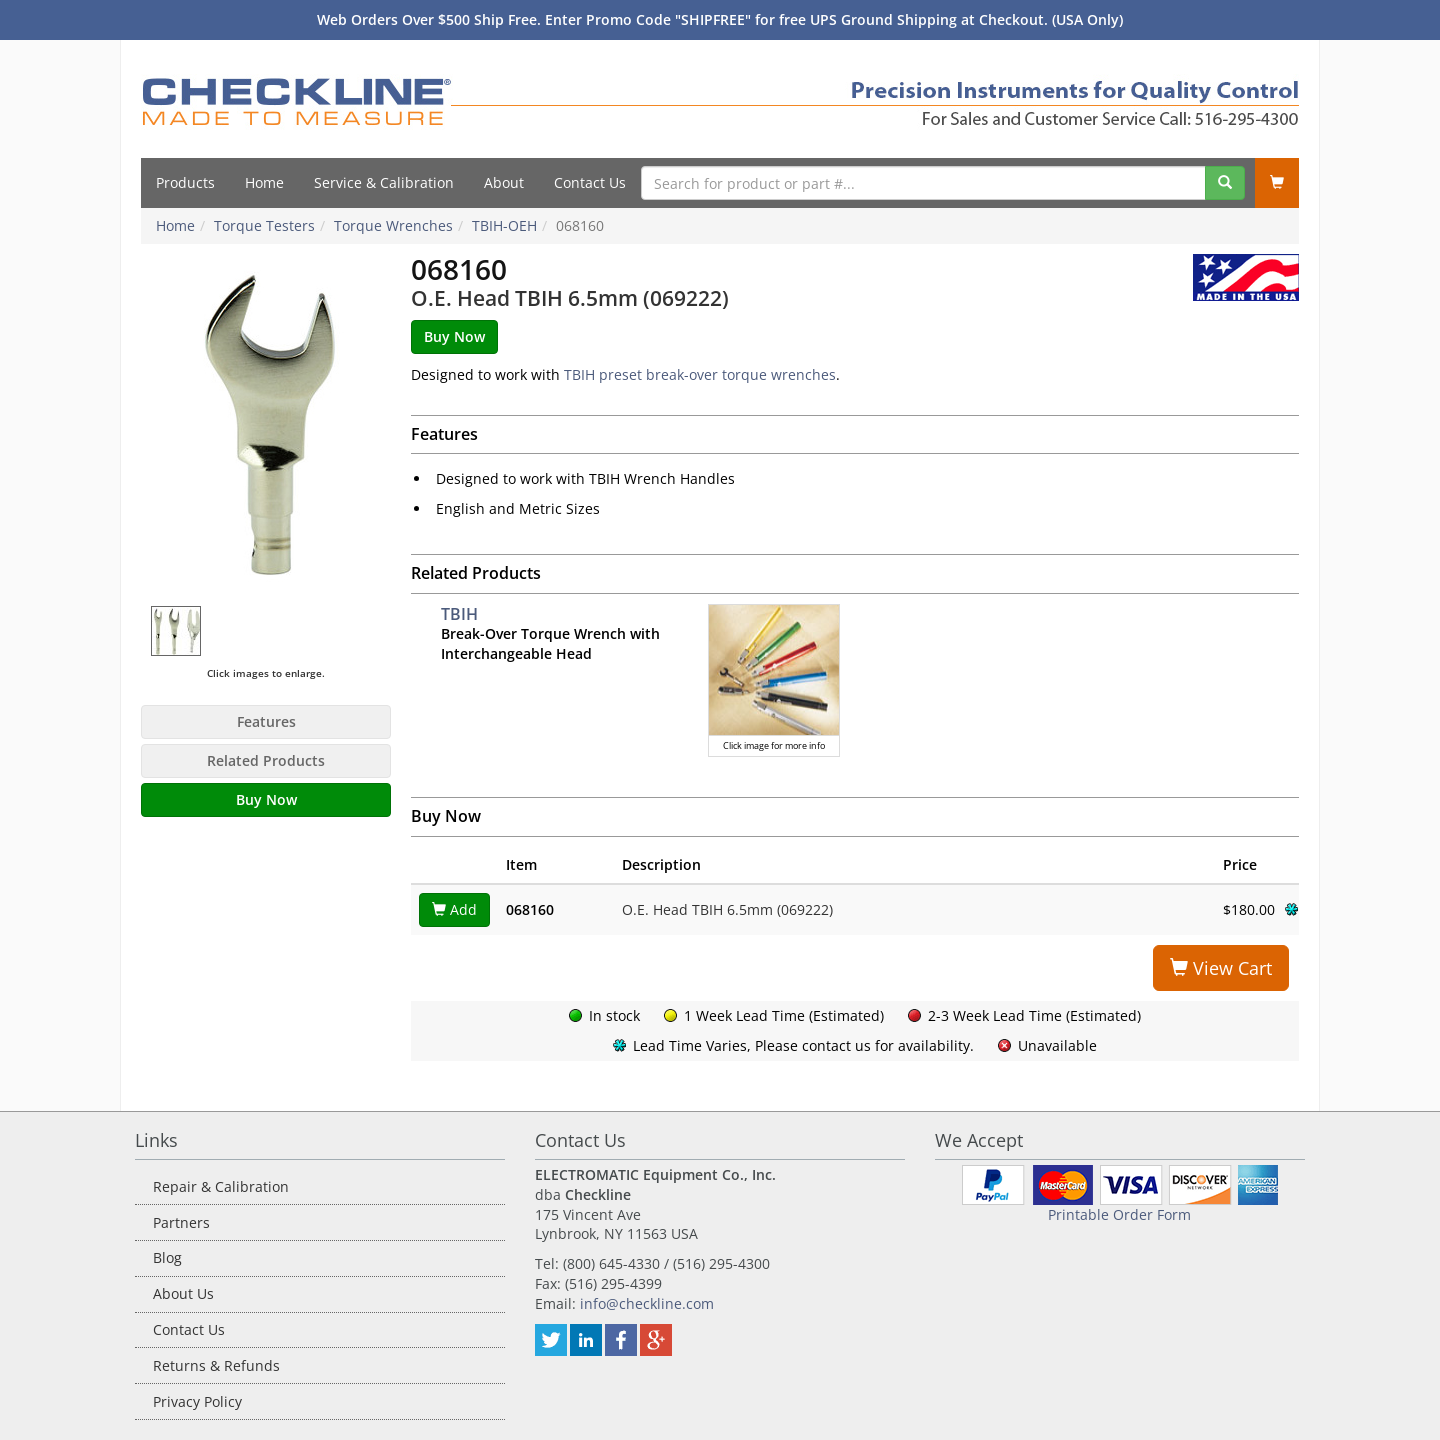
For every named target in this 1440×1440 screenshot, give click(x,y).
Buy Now (266, 799)
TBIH (459, 614)
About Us (183, 1293)
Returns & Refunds (216, 1365)
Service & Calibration (384, 182)
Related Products (266, 760)
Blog (167, 1257)
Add (454, 909)
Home (264, 182)
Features (266, 721)
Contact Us (590, 182)
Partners (181, 1222)
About (504, 182)
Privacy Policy (197, 1401)
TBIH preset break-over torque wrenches (700, 374)
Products (185, 182)
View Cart (1221, 968)
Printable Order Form (1119, 1214)
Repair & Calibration (221, 1186)
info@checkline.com (647, 1303)
